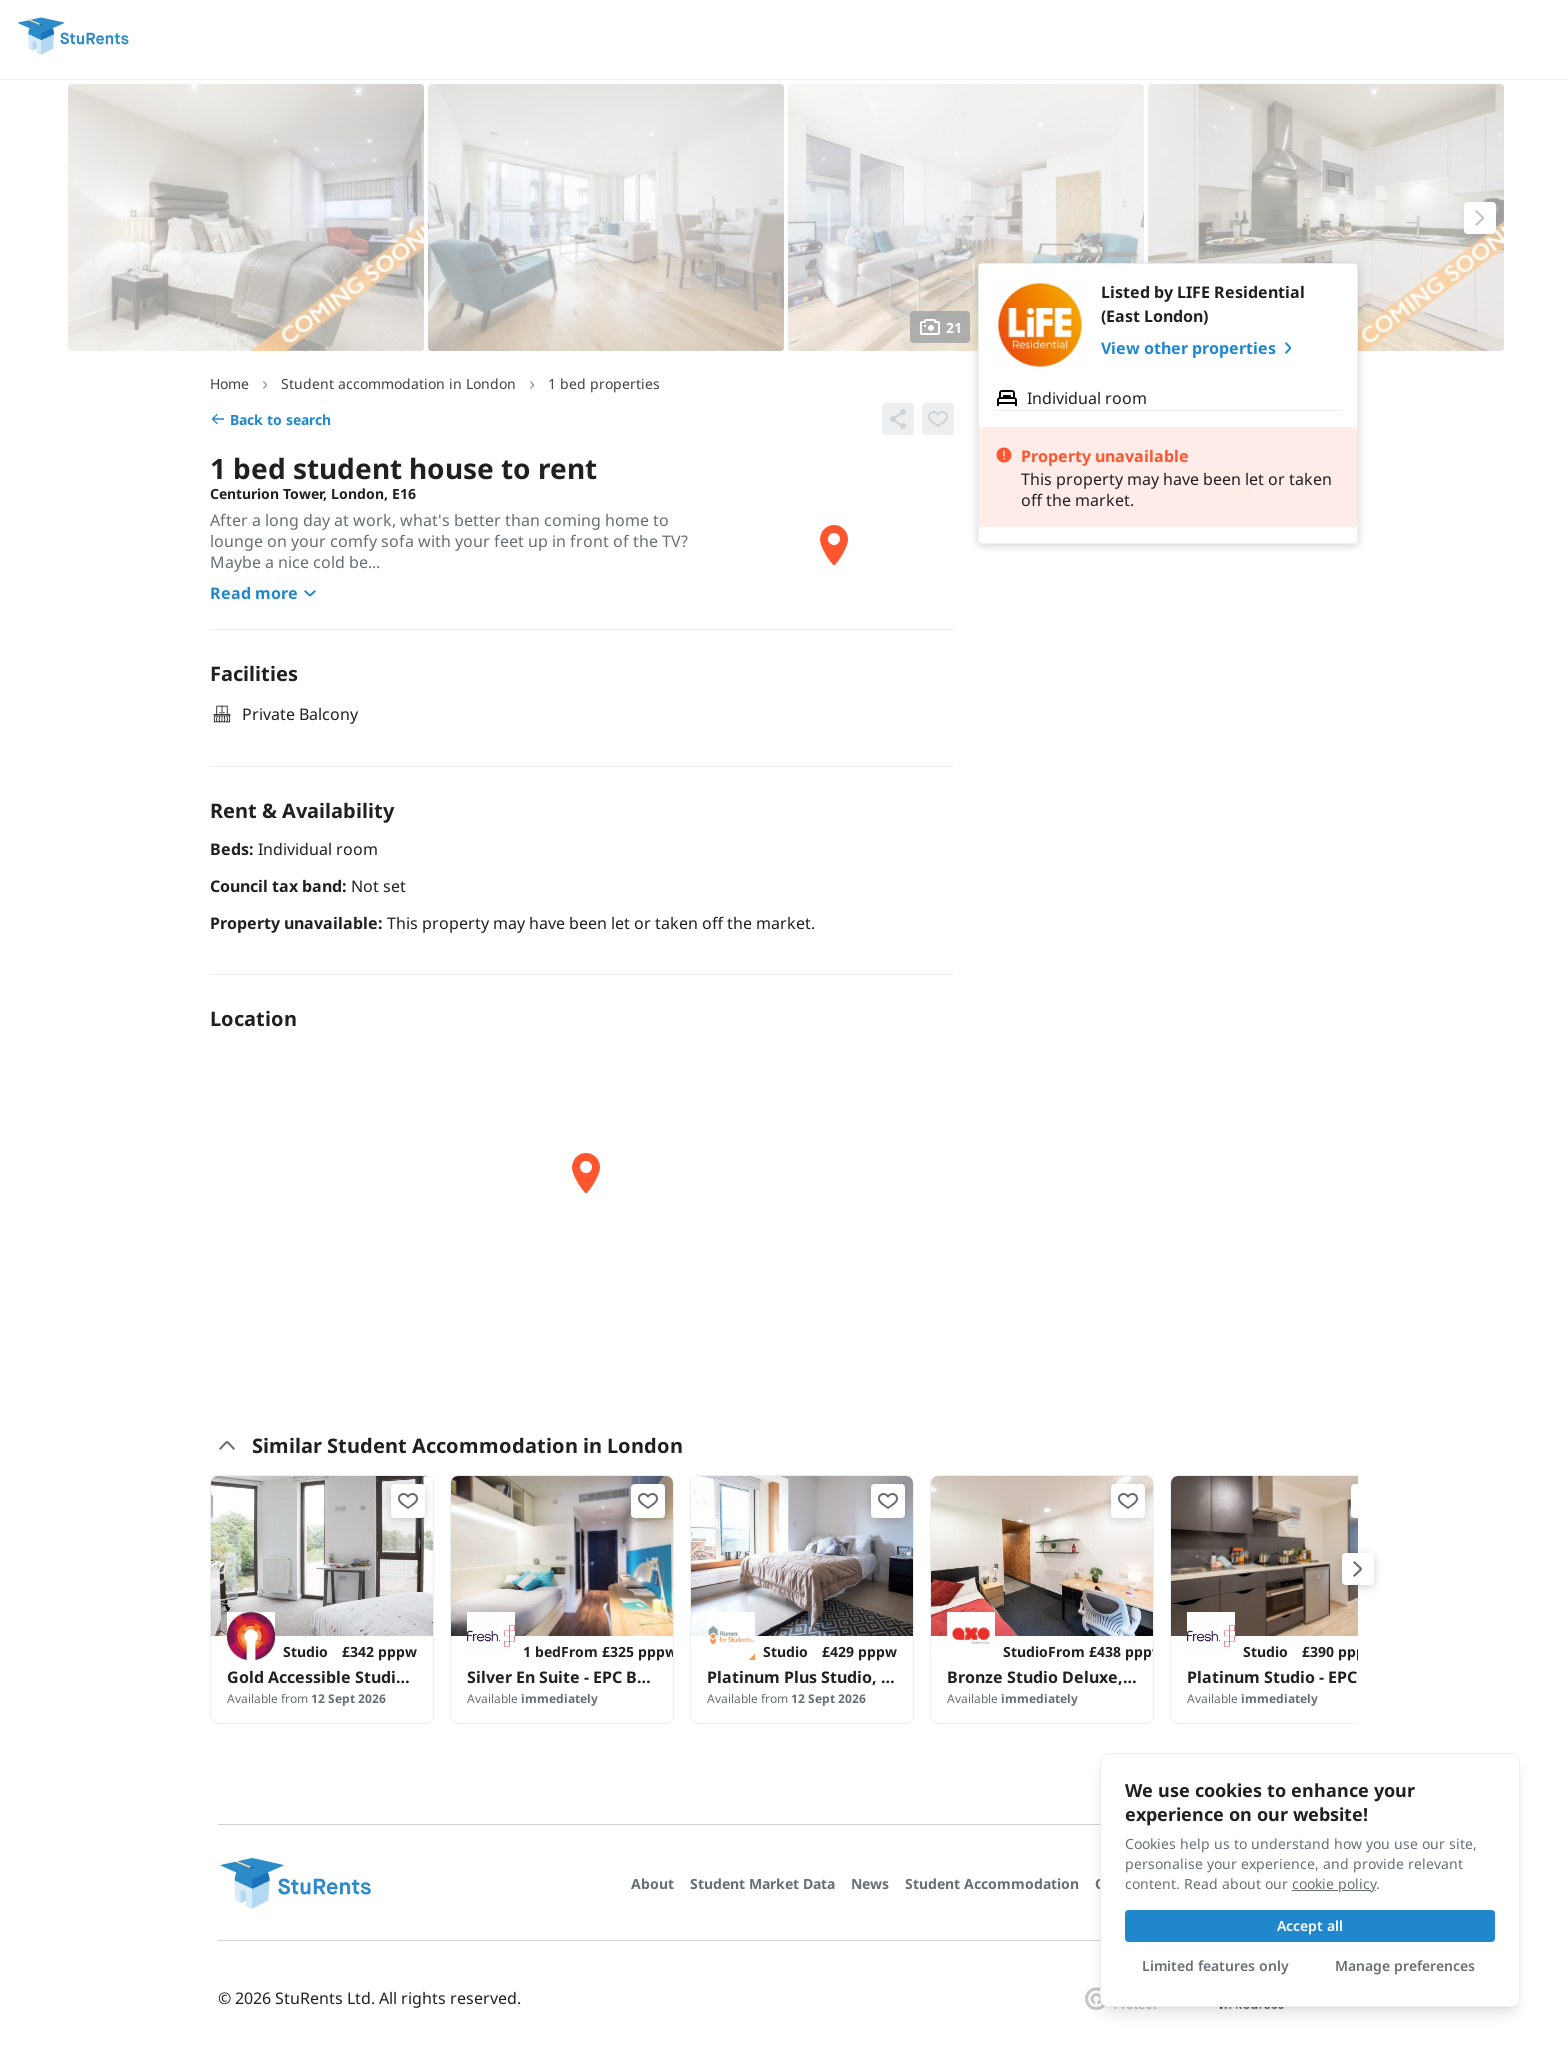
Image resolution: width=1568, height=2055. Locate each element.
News (870, 1883)
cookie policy (1334, 1883)
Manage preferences (1405, 1965)
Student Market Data (762, 1883)
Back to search (270, 419)
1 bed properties (604, 383)
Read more (266, 593)
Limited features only (1215, 1965)
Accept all (1310, 1925)
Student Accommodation (992, 1883)
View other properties (1200, 348)
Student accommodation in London (398, 383)
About (652, 1883)
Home (229, 383)
